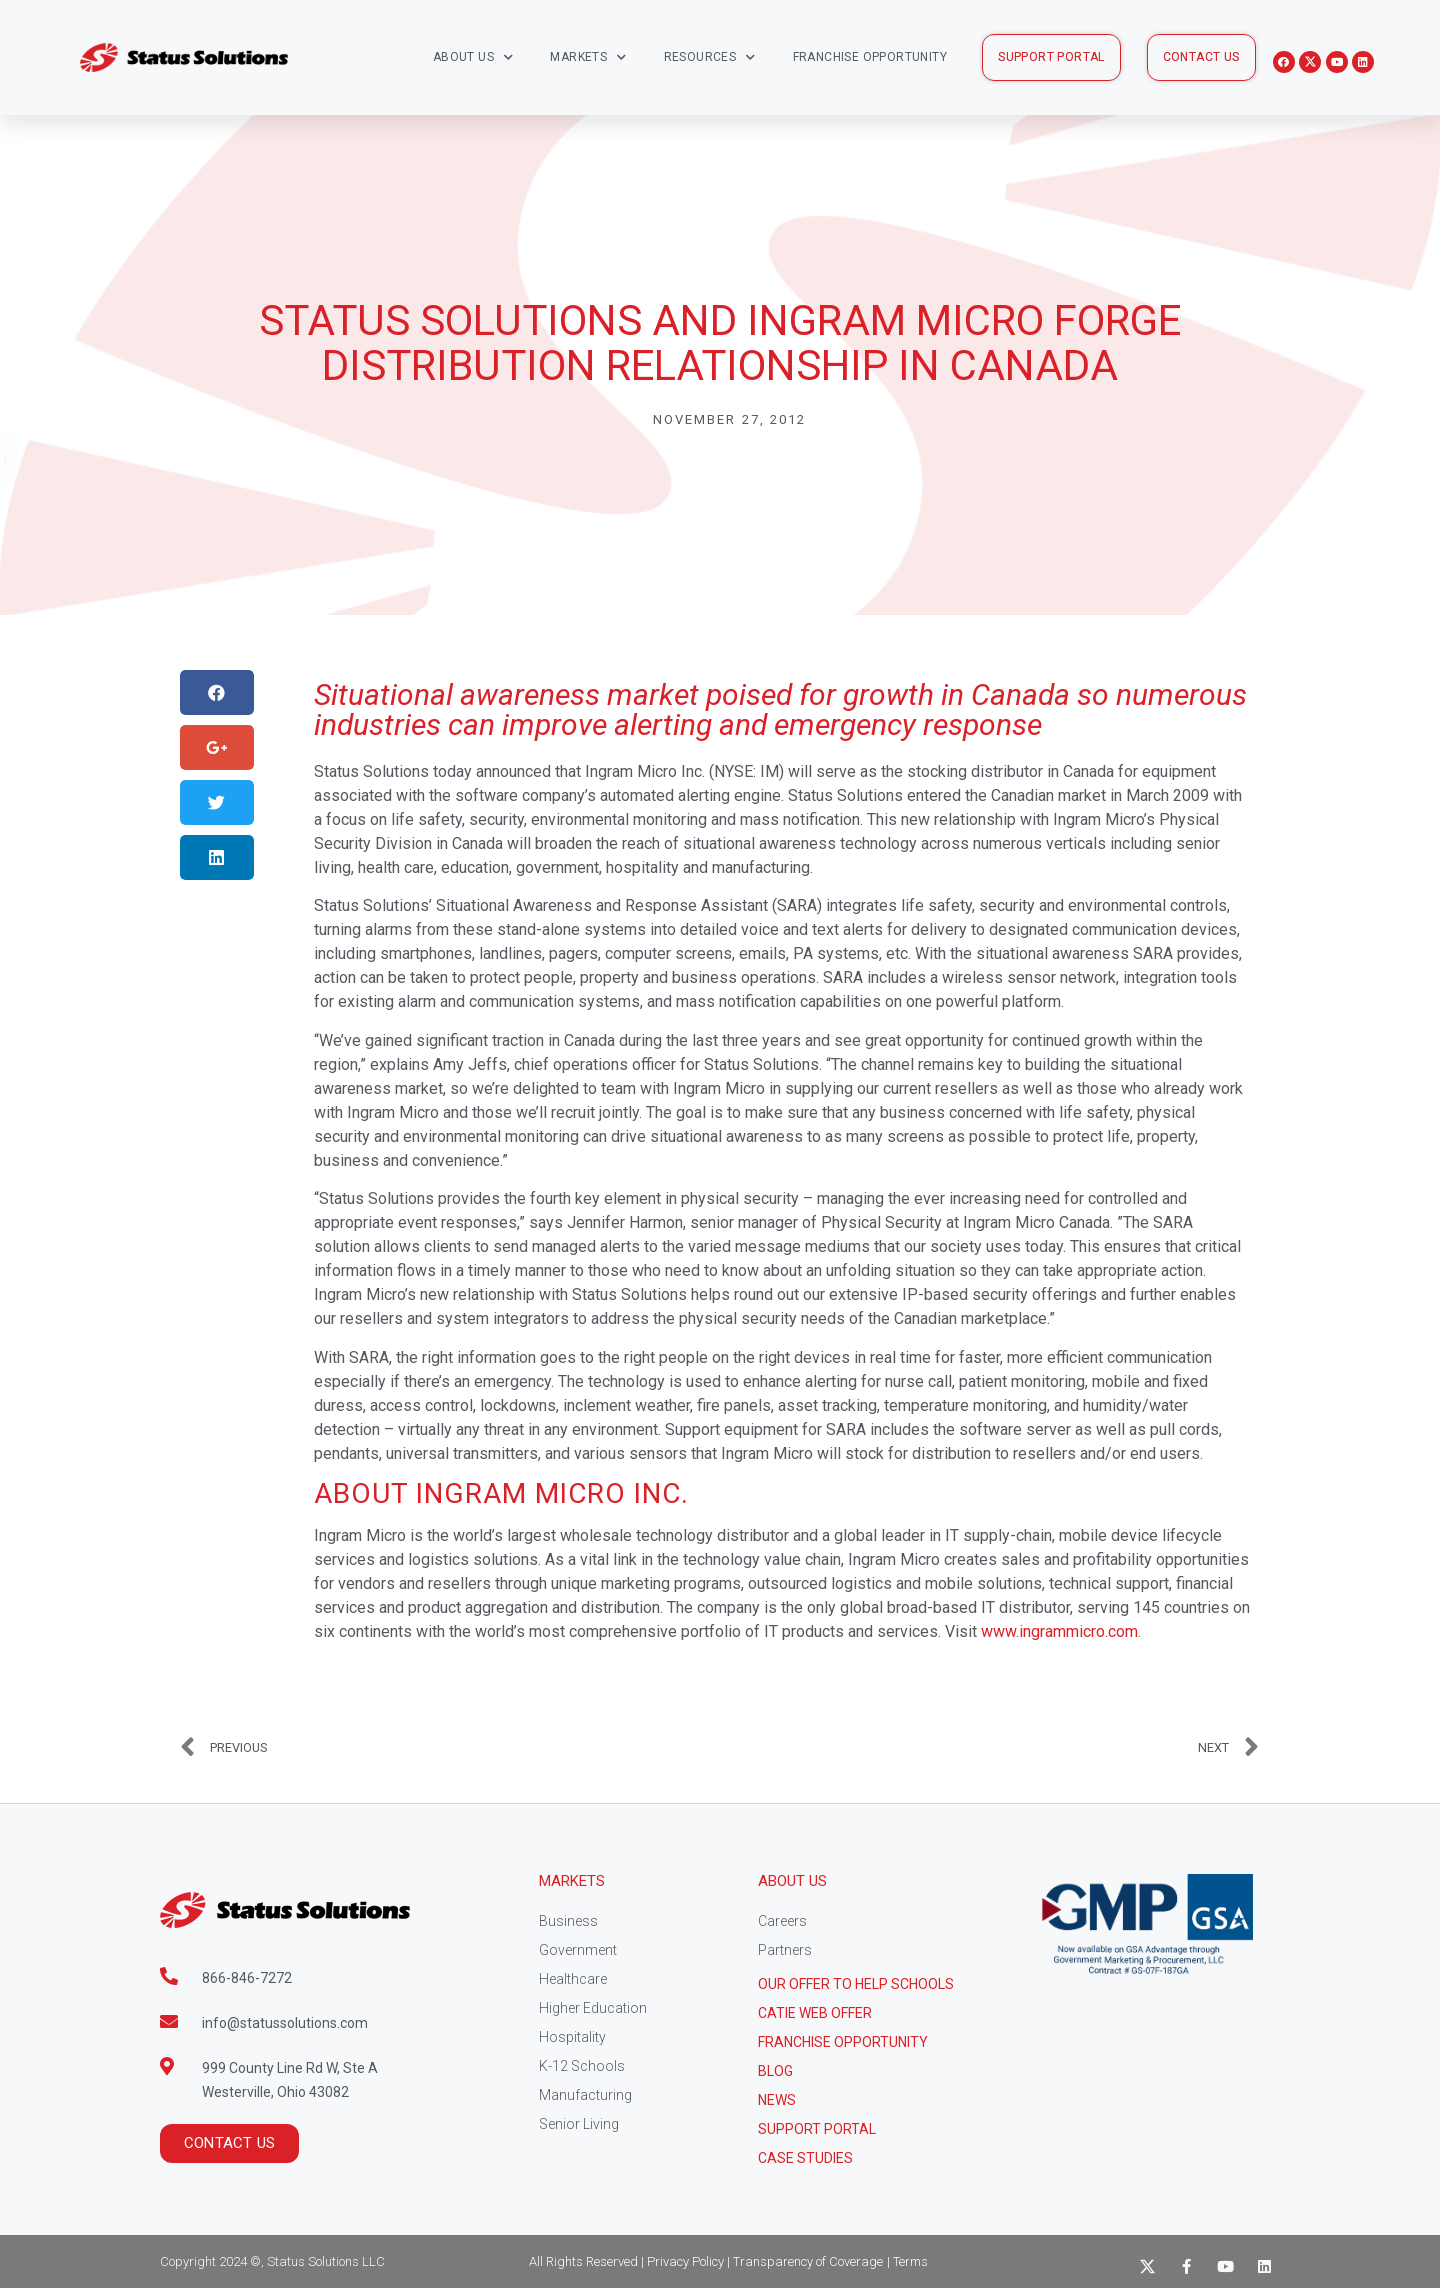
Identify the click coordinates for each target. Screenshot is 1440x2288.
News (777, 2100)
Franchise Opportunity (870, 57)
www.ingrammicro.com (1059, 1631)
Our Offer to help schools (856, 1984)
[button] (1051, 57)
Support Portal (817, 2129)
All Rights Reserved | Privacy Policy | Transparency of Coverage (706, 2261)
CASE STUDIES (805, 2158)
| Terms (907, 2261)
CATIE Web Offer (815, 2013)
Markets (588, 57)
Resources (710, 57)
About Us (473, 57)
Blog (775, 2071)
